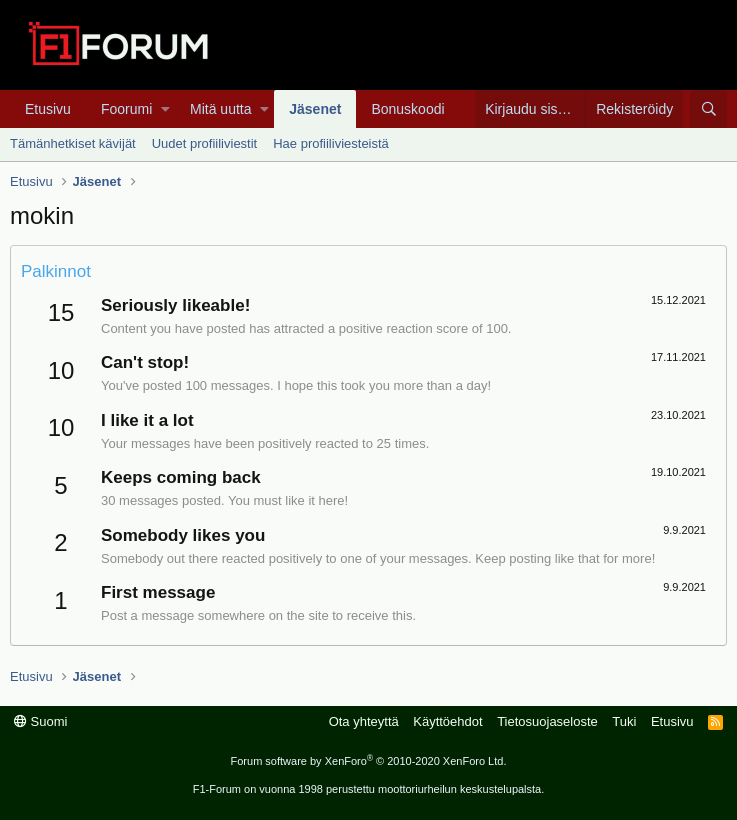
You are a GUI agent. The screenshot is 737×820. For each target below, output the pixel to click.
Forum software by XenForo (369, 761)
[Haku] (708, 109)
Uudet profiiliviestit (205, 143)
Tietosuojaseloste (547, 721)
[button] (165, 109)
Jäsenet (315, 109)
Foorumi (126, 109)
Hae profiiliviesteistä (331, 143)
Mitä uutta (220, 109)
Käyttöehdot (447, 721)
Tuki (624, 721)
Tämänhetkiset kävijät (73, 143)
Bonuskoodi (407, 109)
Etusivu (48, 109)
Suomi (40, 721)
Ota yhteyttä (364, 721)
